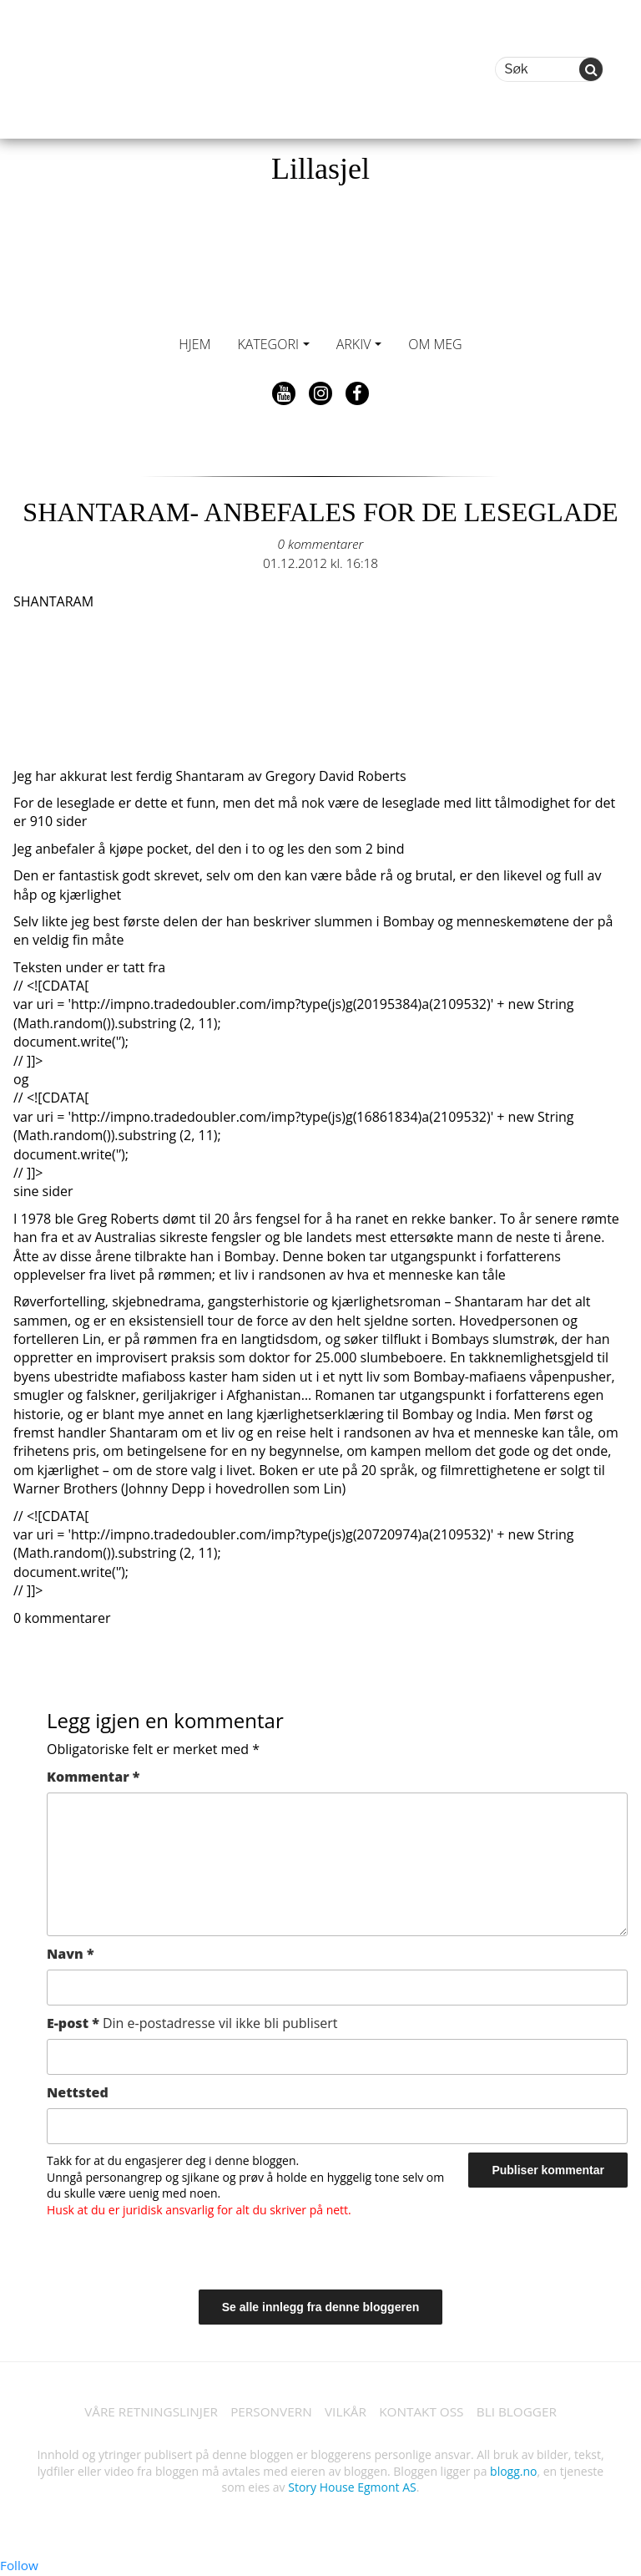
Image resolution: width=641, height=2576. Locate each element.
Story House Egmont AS (352, 2489)
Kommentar (93, 1776)
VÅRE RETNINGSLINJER (143, 2412)
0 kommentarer (320, 544)
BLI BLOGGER (525, 2412)
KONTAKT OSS (425, 2412)
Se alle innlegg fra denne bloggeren (321, 2307)
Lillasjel (320, 168)
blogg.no (513, 2472)
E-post (192, 2023)
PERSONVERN (268, 2412)
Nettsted (78, 2092)
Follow (20, 2567)
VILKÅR (346, 2412)
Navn (70, 1954)
